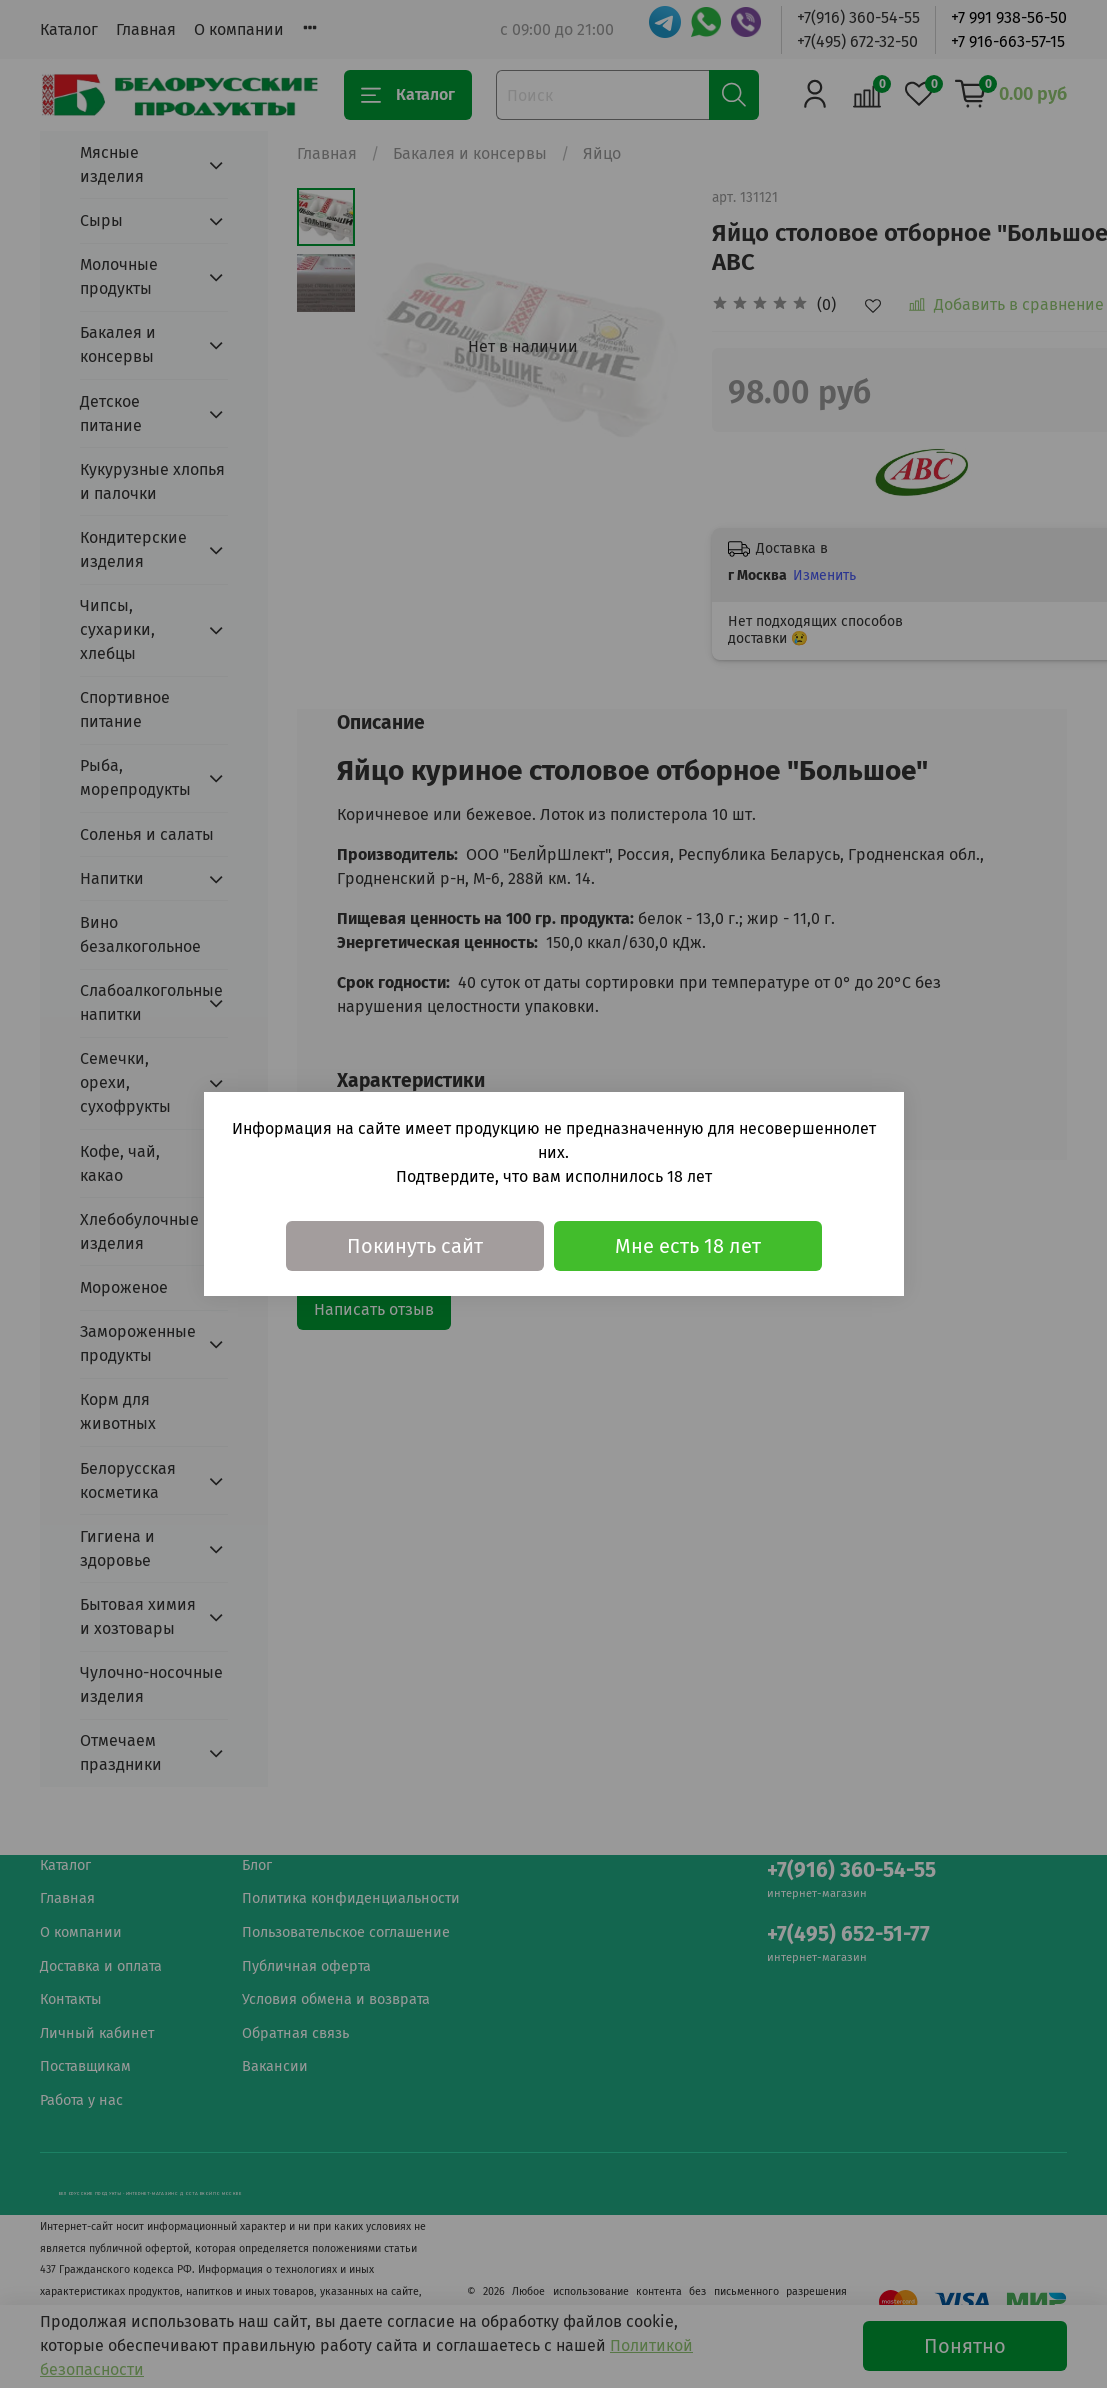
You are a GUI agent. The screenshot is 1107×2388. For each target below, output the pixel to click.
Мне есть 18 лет (688, 1246)
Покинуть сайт (415, 1246)
